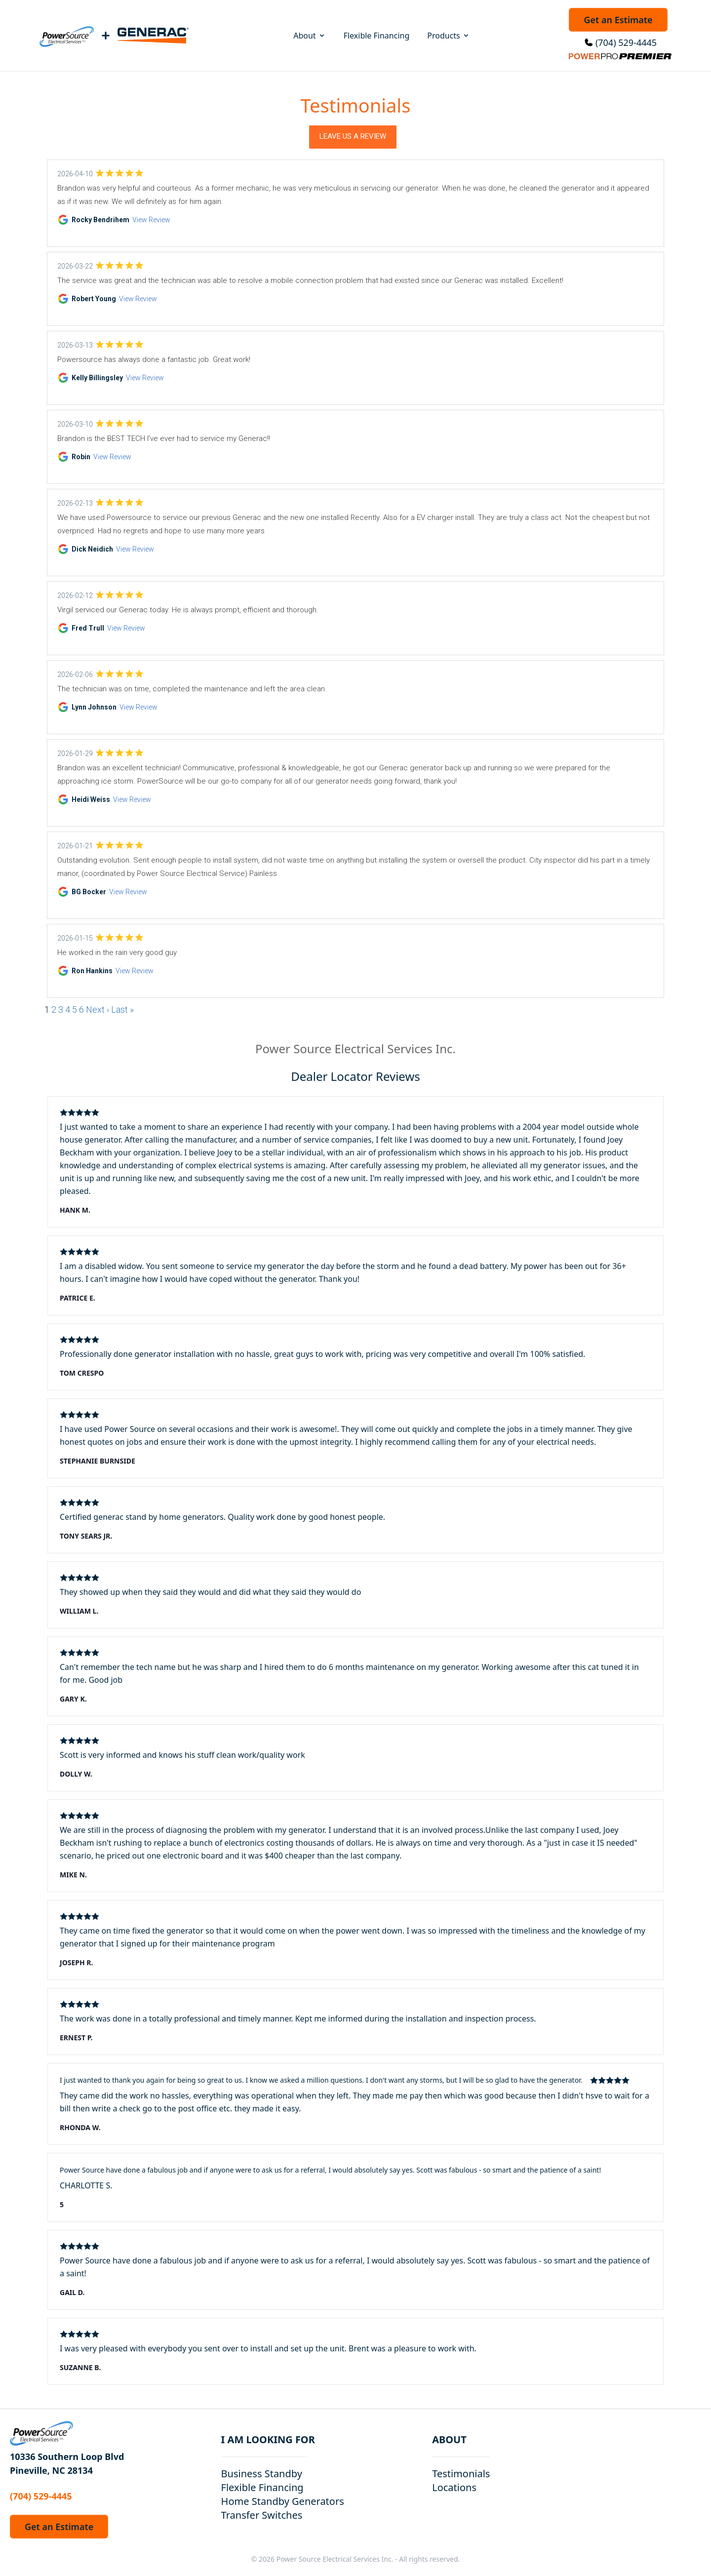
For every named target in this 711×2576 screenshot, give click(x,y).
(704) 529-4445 (626, 42)
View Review (151, 220)
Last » (122, 1009)
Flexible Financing (377, 35)
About (309, 35)
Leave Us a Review (352, 136)
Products (448, 35)
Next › (97, 1009)
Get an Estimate (618, 20)
